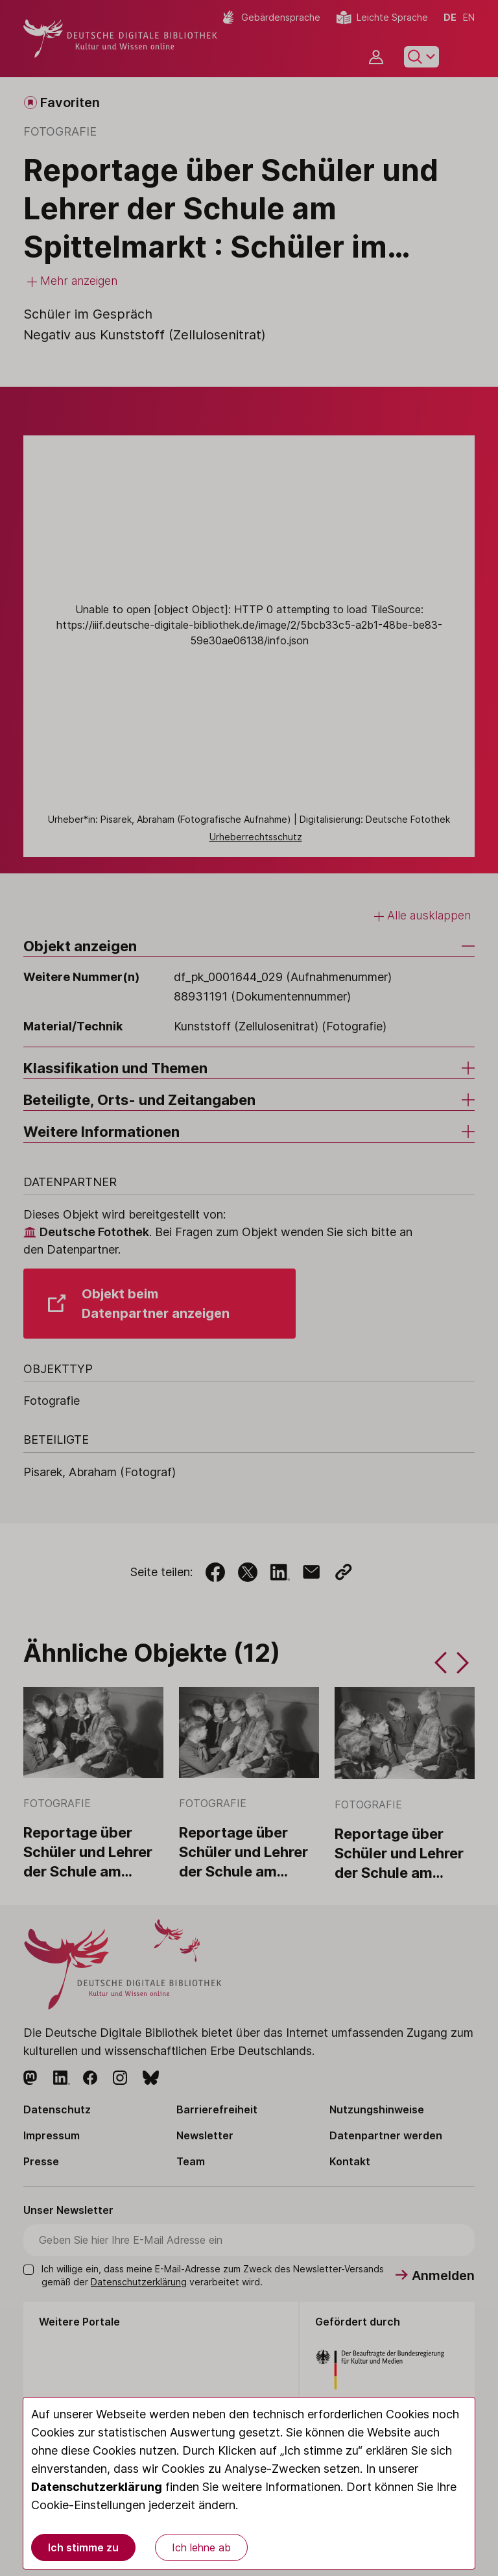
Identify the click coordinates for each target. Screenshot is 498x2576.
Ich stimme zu (83, 2547)
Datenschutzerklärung (96, 2487)
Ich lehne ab (201, 2547)
